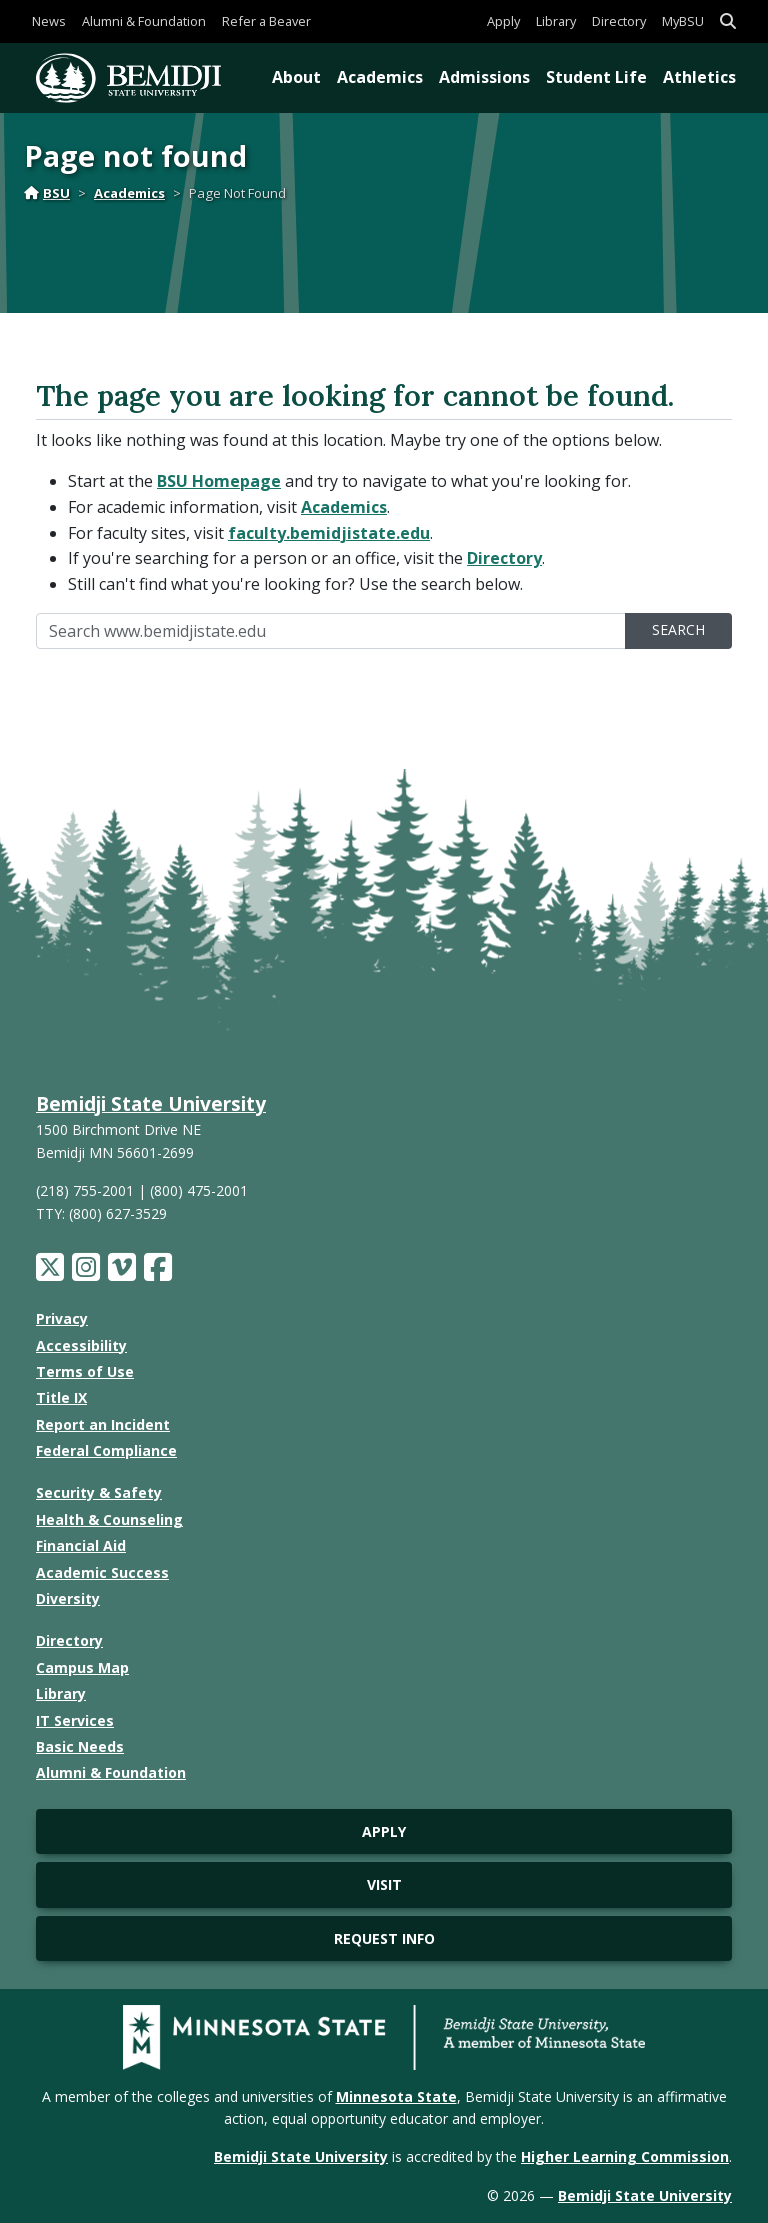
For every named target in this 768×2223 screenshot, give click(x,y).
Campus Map (82, 1667)
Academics (380, 77)
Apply (503, 21)
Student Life (596, 77)
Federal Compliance (106, 1450)
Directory (619, 21)
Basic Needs (80, 1746)
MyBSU (683, 21)
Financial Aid (81, 1545)
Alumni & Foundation (144, 21)
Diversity (68, 1598)
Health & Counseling (109, 1519)
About (296, 77)
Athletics (699, 77)
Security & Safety (99, 1492)
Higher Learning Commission (625, 2156)
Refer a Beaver (266, 21)
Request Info (384, 1938)
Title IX (61, 1397)
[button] (728, 21)
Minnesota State (396, 2096)
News (49, 21)
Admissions (484, 77)
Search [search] (678, 629)
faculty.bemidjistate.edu (329, 533)
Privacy (62, 1318)
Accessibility (81, 1345)
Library (556, 21)
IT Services (75, 1720)
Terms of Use (85, 1371)
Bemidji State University (151, 1103)
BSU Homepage (219, 481)
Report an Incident (103, 1424)
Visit (384, 1884)
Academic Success (102, 1572)
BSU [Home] (47, 193)
